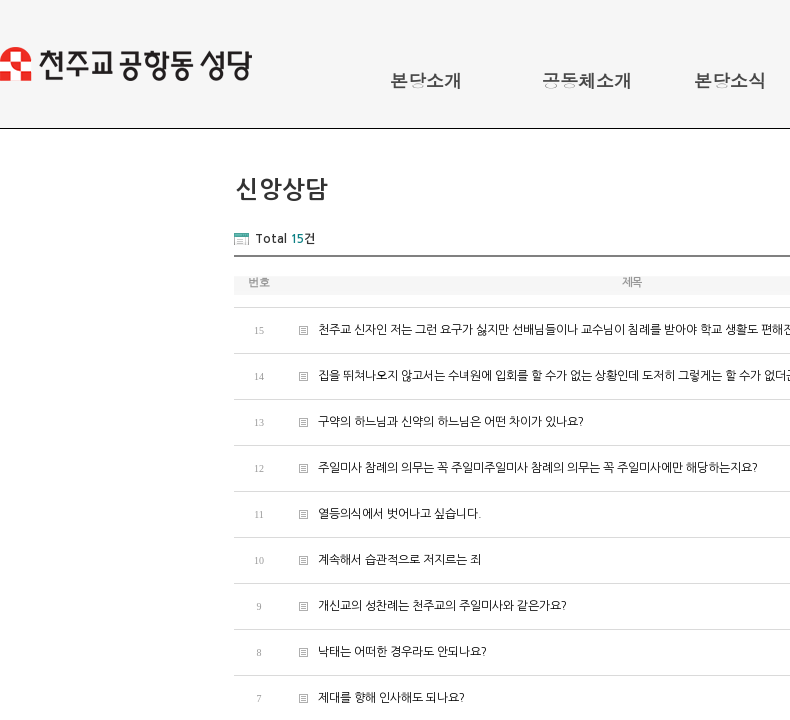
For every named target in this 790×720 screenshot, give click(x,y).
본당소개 (426, 80)
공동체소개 (587, 80)
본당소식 (730, 80)
